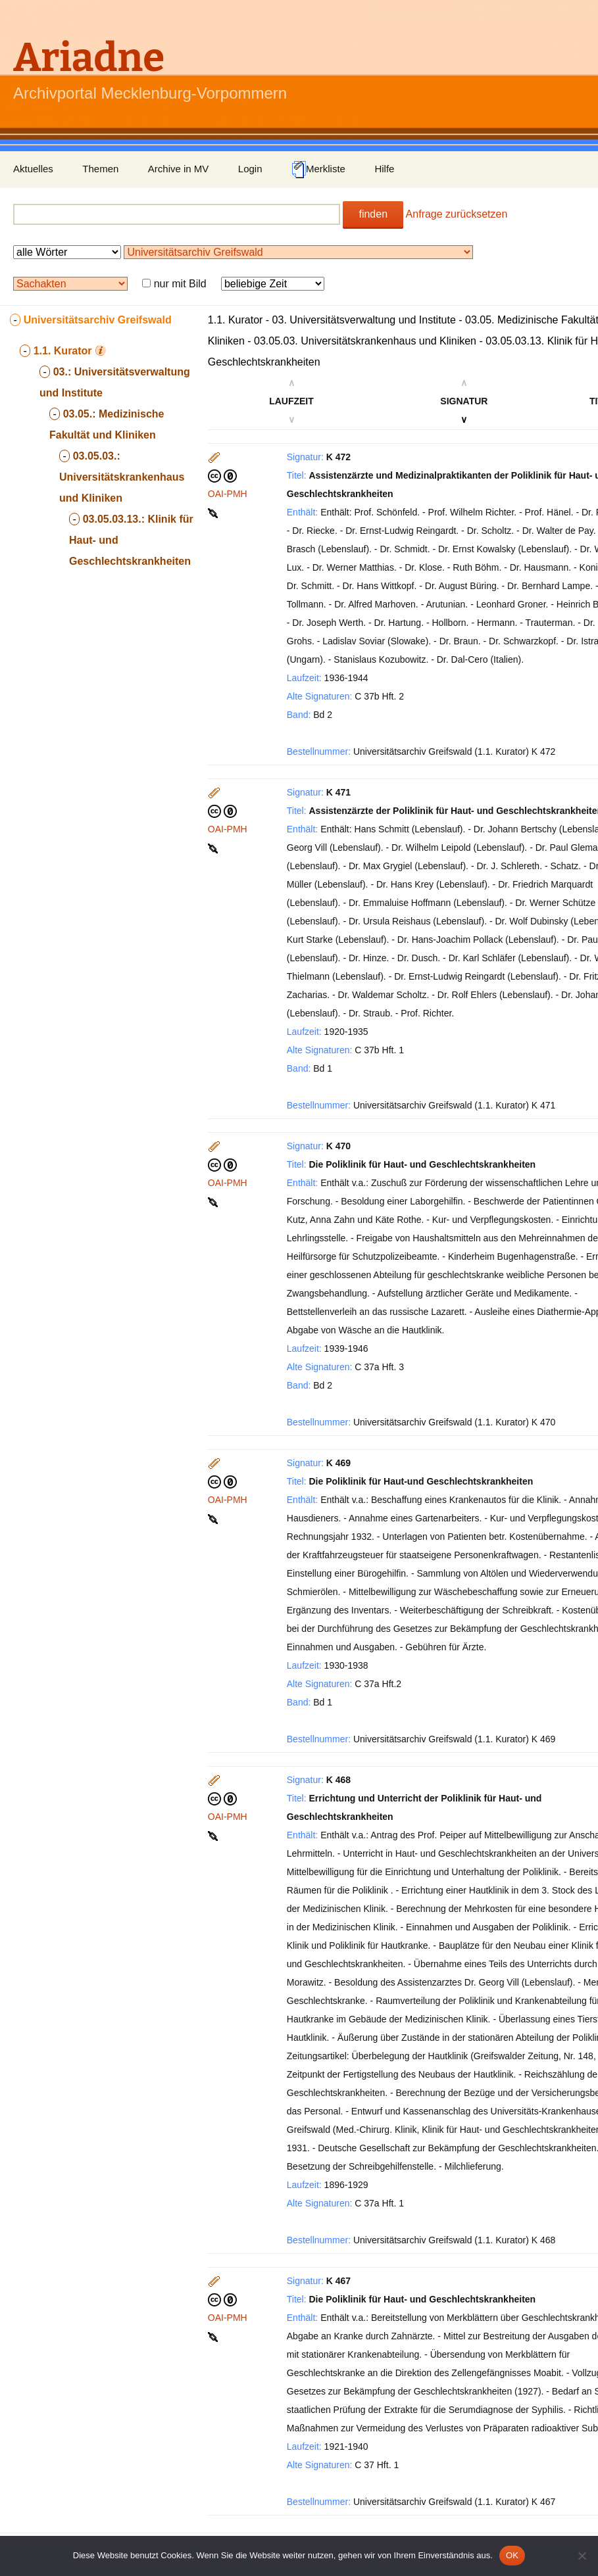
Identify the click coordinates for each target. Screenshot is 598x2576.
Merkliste (318, 169)
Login (250, 168)
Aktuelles (33, 168)
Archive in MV (178, 168)
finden (373, 214)
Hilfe (384, 168)
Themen (100, 168)
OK (512, 2555)
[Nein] (581, 2555)
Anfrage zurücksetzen (457, 214)
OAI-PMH (227, 494)
